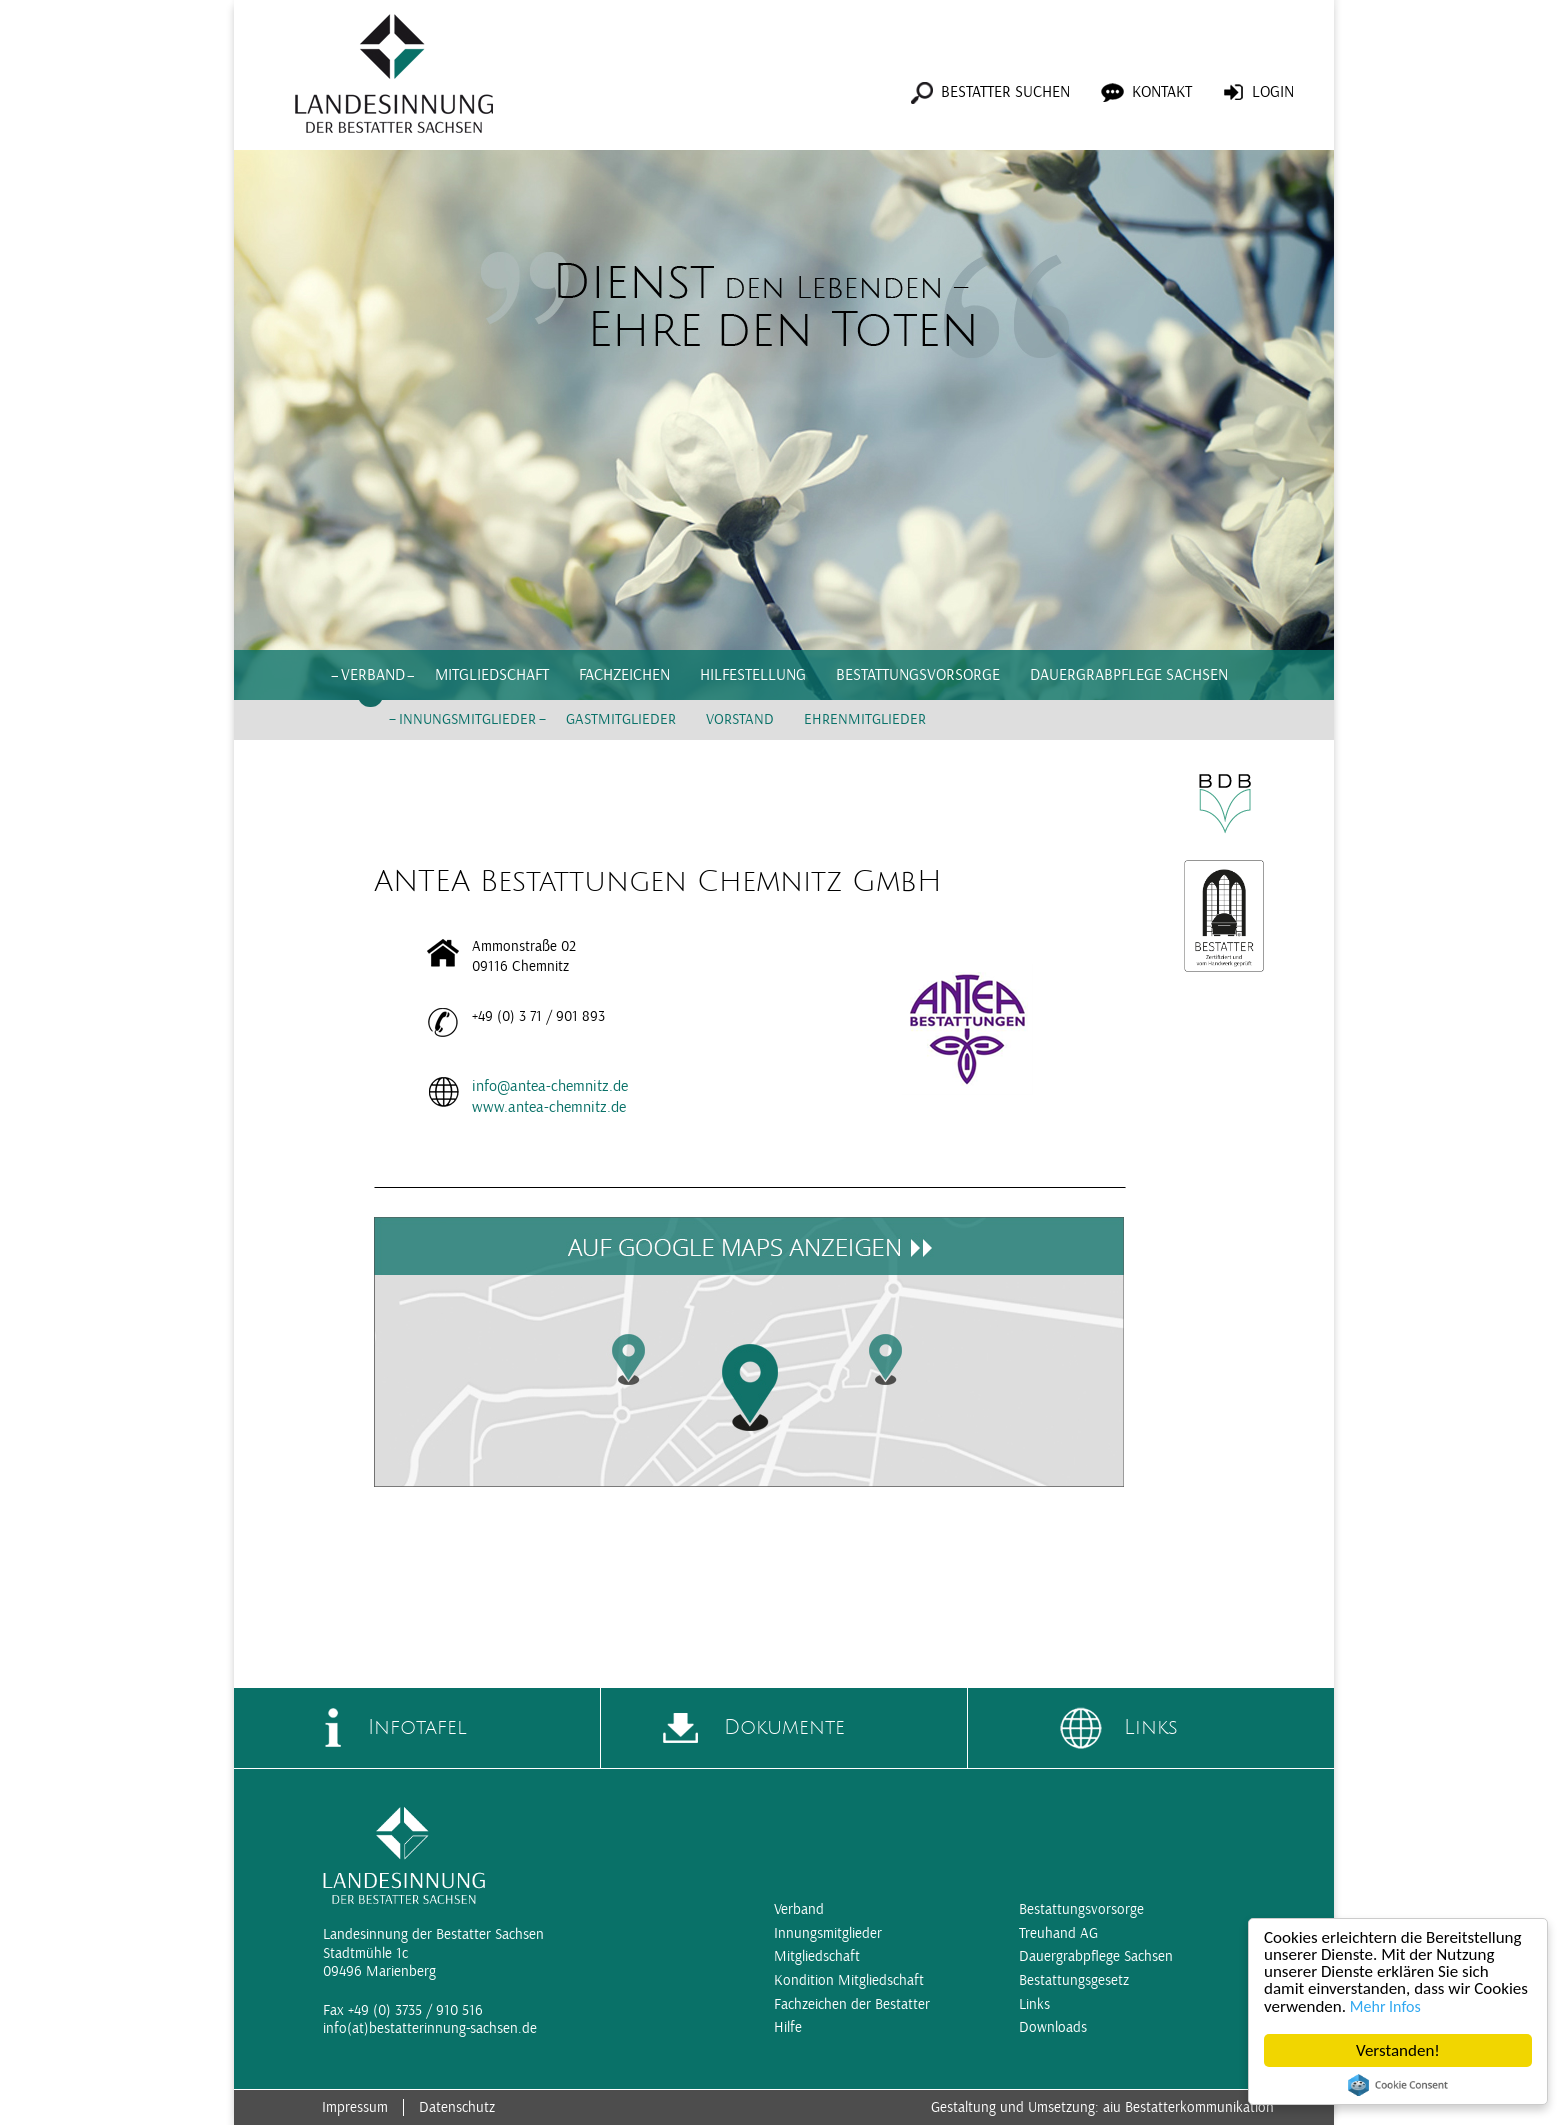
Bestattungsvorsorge (918, 675)
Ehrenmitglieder (865, 719)
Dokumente (784, 1728)
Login (1273, 92)
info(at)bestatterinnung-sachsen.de (430, 2028)
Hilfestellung (753, 675)
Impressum (355, 2107)
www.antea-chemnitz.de (549, 1107)
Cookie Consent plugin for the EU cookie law (1398, 2085)
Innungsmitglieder (467, 719)
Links (1151, 1728)
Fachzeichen (624, 675)
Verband (373, 675)
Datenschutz (457, 2107)
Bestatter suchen (1005, 92)
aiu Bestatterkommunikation (1188, 2107)
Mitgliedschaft (492, 675)
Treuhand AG (1058, 1933)
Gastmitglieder (621, 719)
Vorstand (740, 719)
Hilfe (788, 2027)
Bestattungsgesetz (1074, 1980)
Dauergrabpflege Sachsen (1129, 675)
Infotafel (417, 1728)
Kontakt (1162, 92)
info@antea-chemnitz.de (550, 1086)
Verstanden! (1398, 2050)
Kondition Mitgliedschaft (849, 1980)
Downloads (1053, 2027)
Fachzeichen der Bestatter (852, 2004)
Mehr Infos (1385, 2006)
